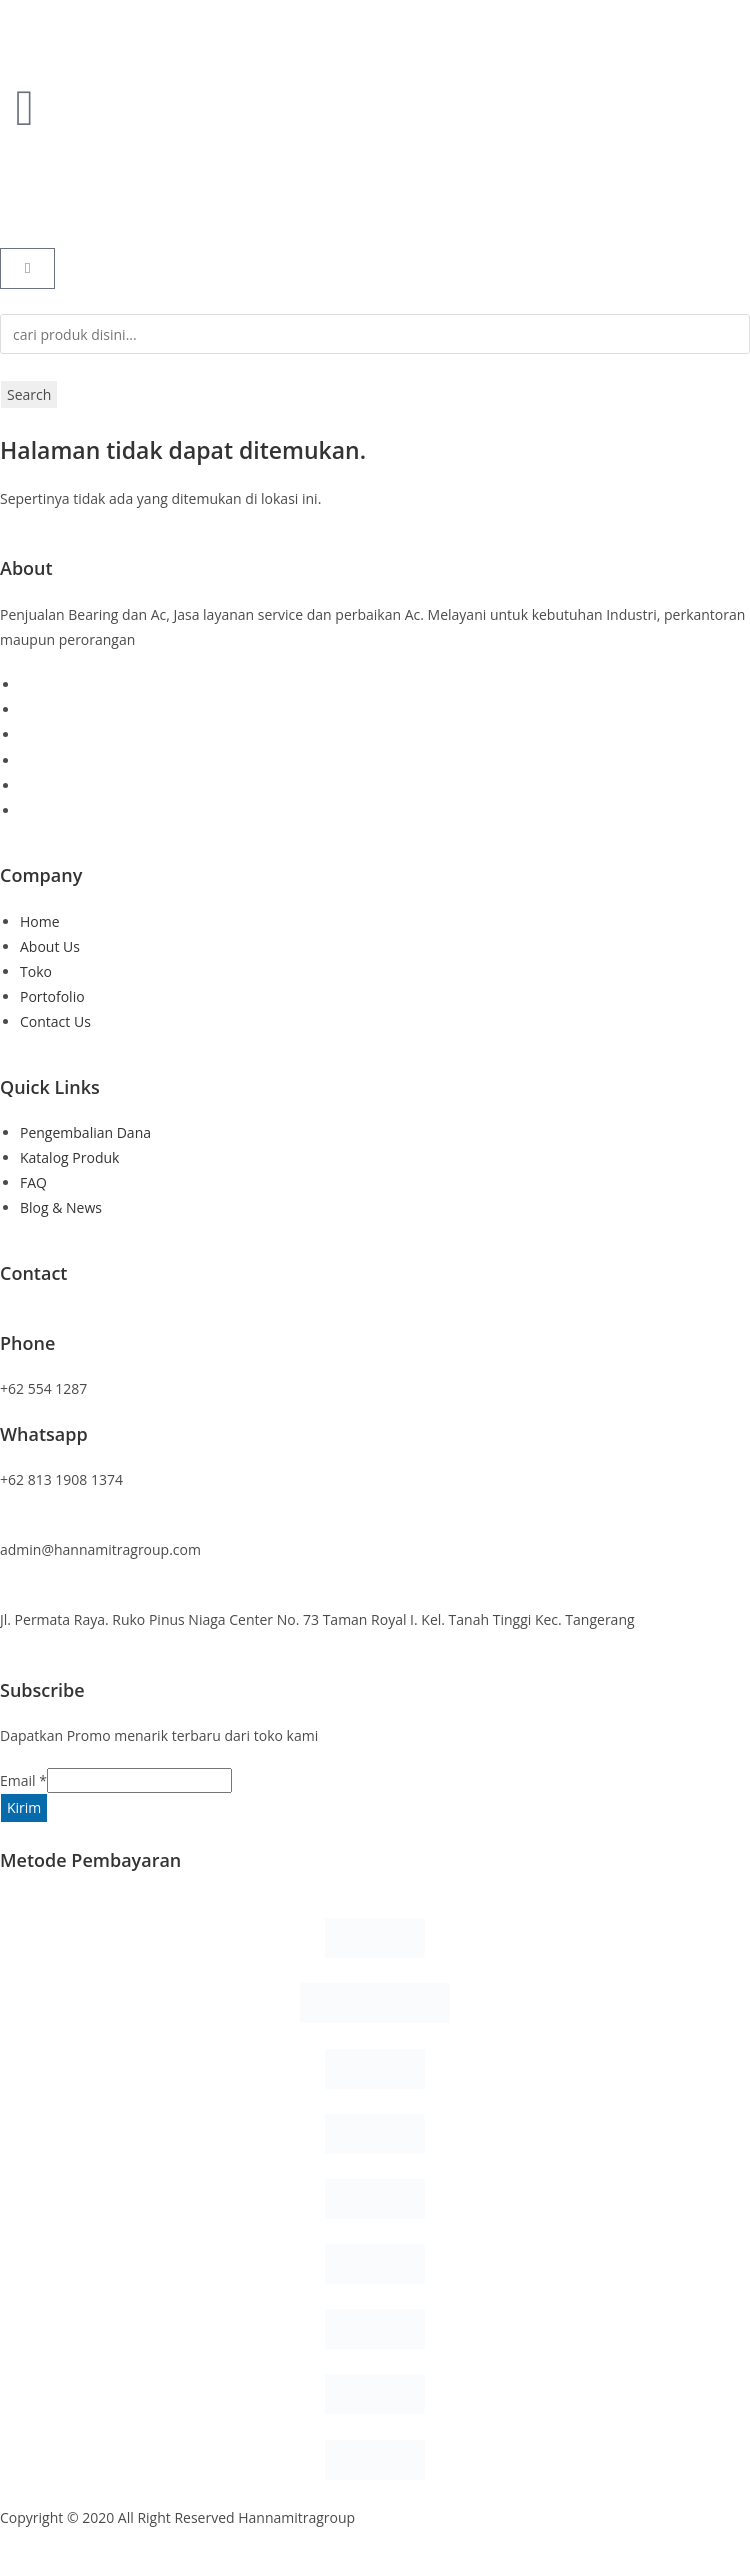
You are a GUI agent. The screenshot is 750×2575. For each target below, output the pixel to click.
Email (23, 1780)
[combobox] (375, 334)
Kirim (24, 1807)
